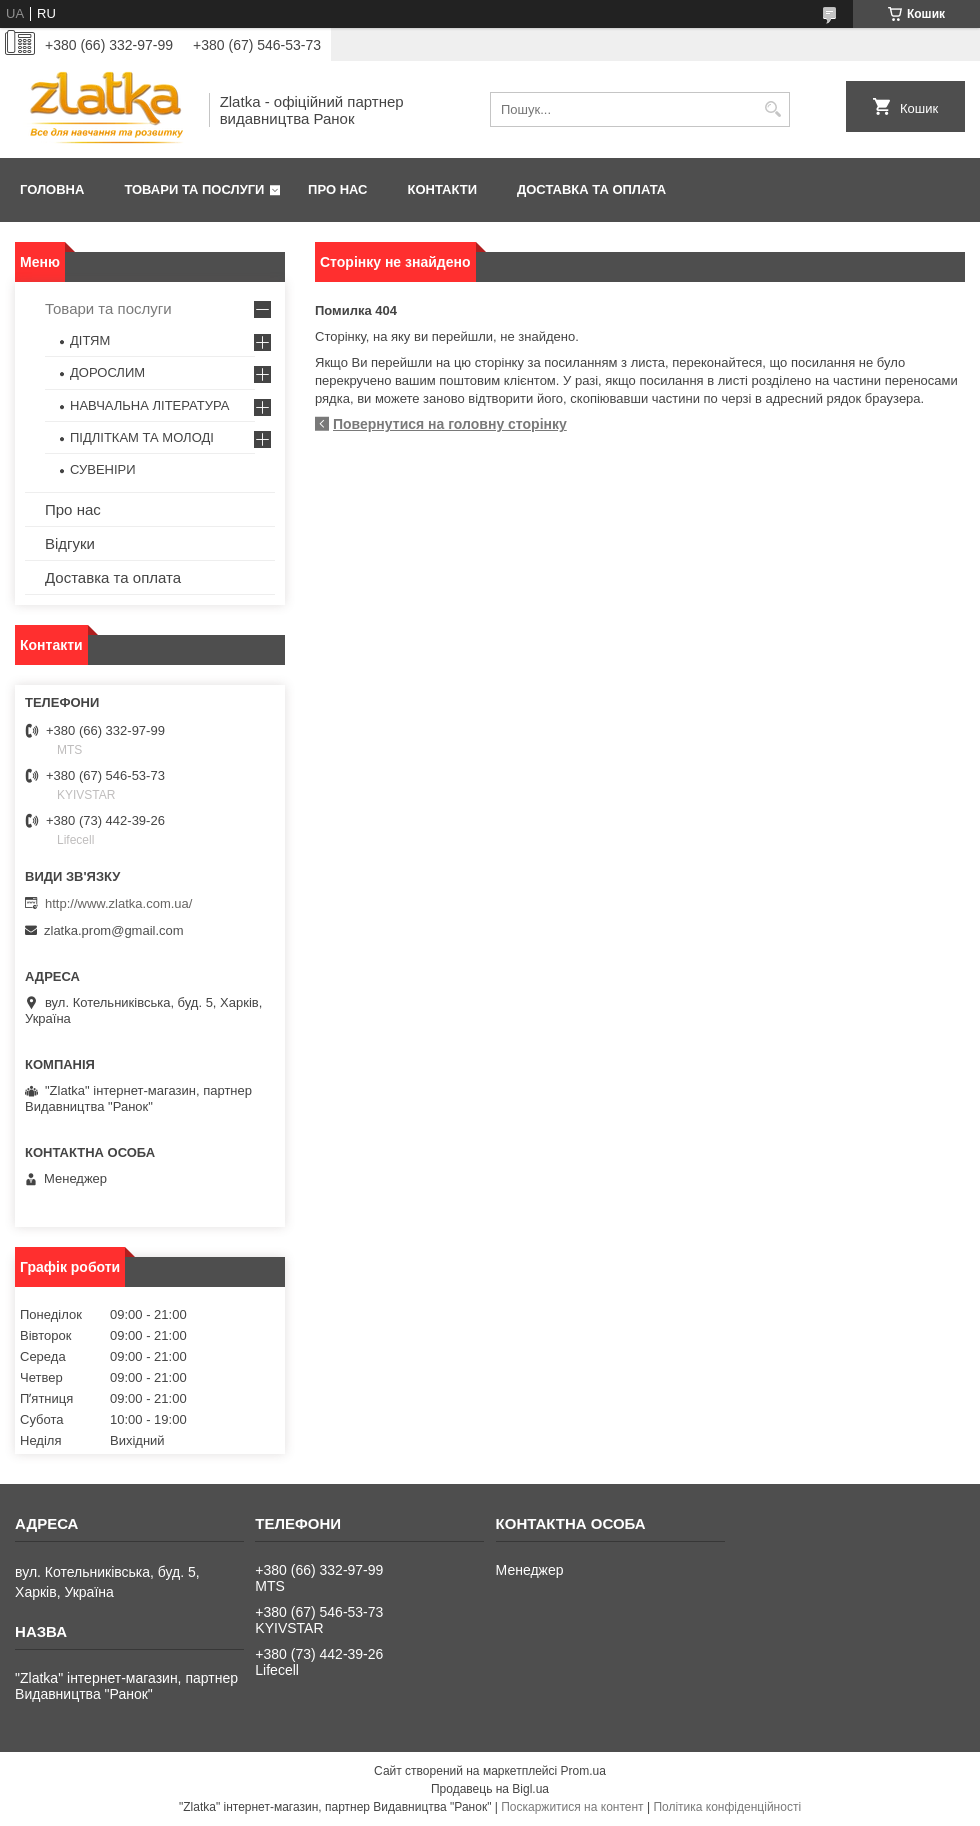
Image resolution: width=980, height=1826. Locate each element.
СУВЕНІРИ (103, 469)
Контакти (443, 189)
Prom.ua (583, 1771)
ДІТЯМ (90, 340)
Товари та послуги (194, 189)
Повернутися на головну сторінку (450, 424)
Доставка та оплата (591, 189)
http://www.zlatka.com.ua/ (118, 903)
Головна (52, 189)
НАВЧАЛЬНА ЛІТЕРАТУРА (149, 405)
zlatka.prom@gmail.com (114, 930)
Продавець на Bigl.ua (490, 1789)
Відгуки (70, 543)
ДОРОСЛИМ (107, 372)
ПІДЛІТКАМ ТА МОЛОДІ (142, 437)
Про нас (337, 189)
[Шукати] (772, 109)
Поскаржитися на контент (572, 1807)
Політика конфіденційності (727, 1807)
